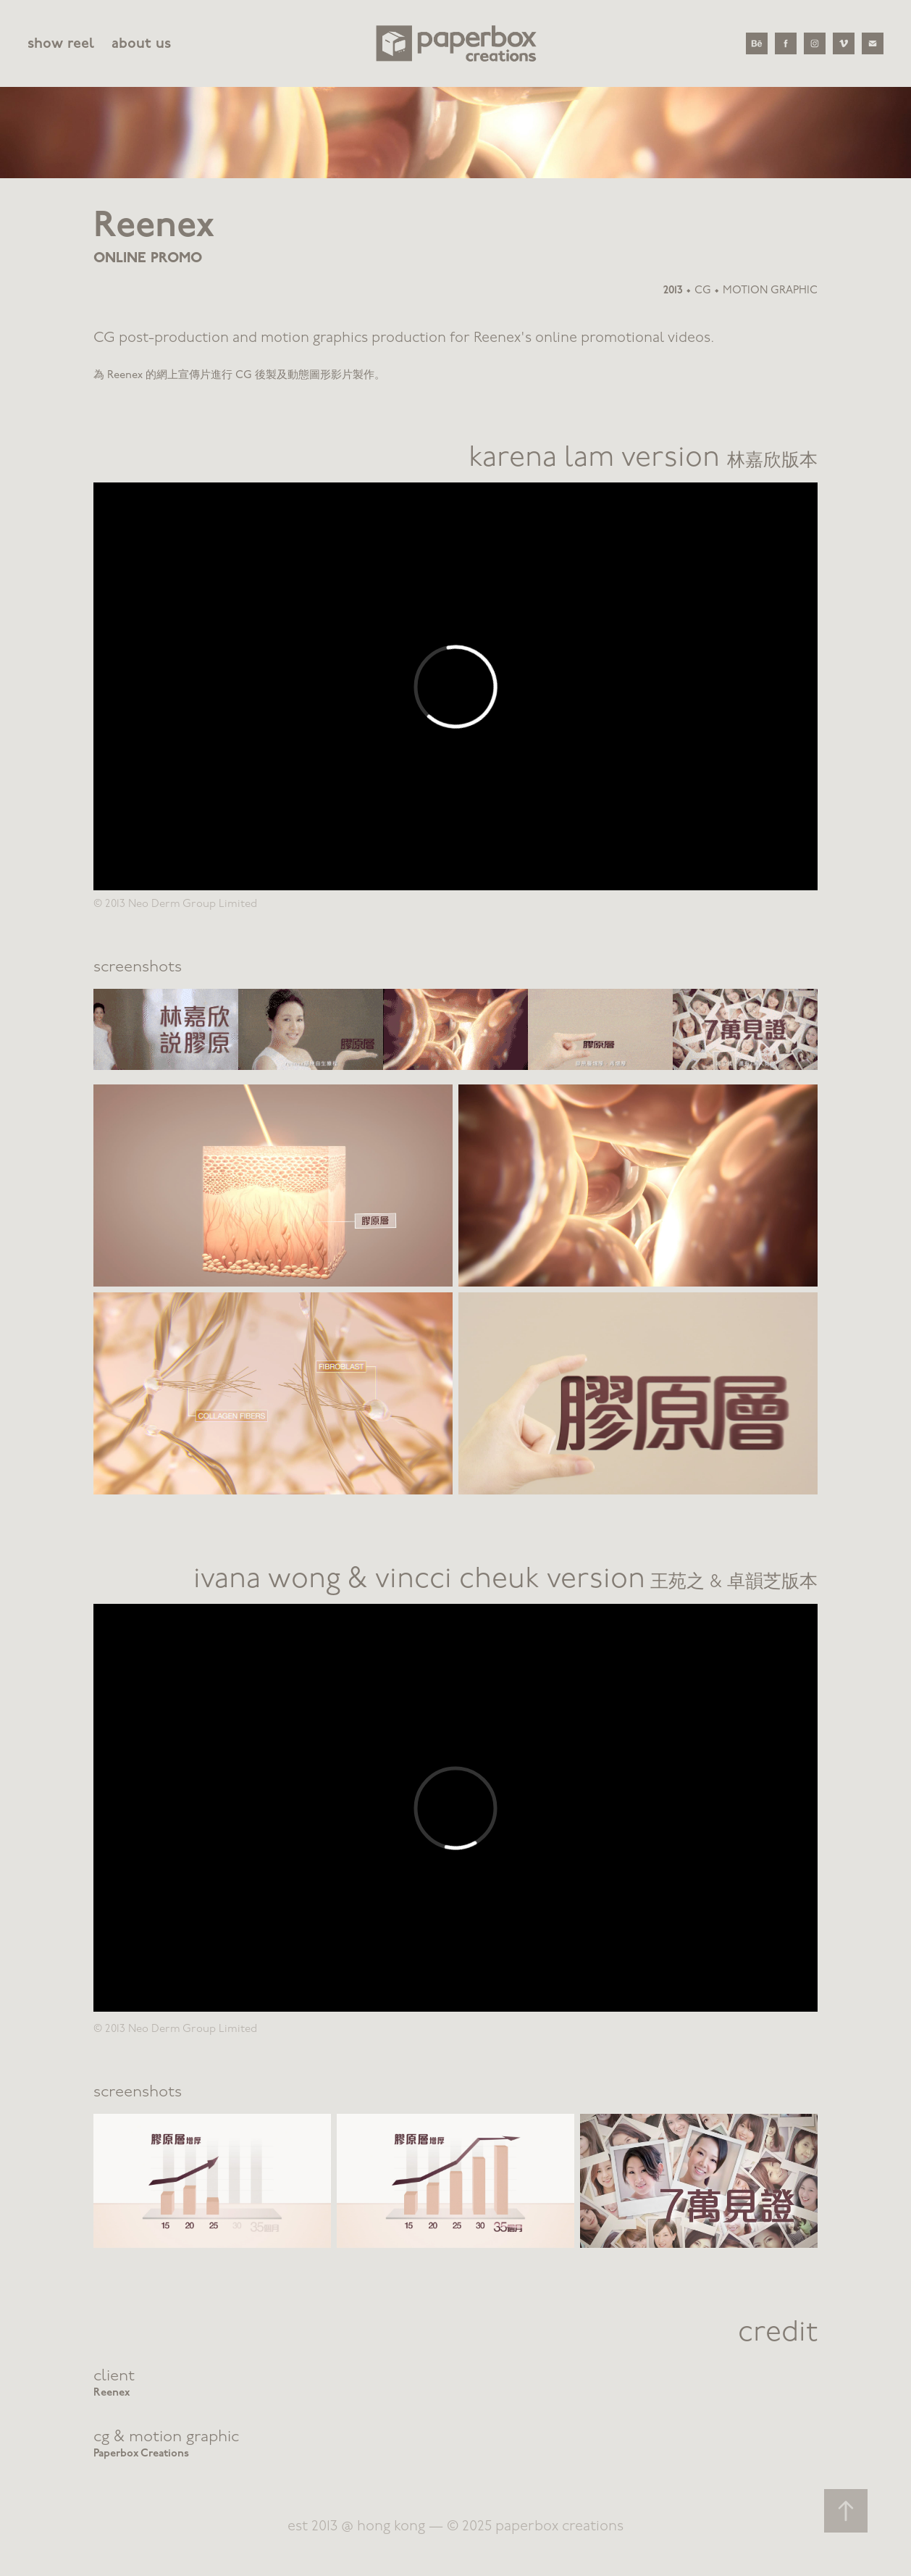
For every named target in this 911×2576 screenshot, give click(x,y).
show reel (61, 43)
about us (141, 43)
